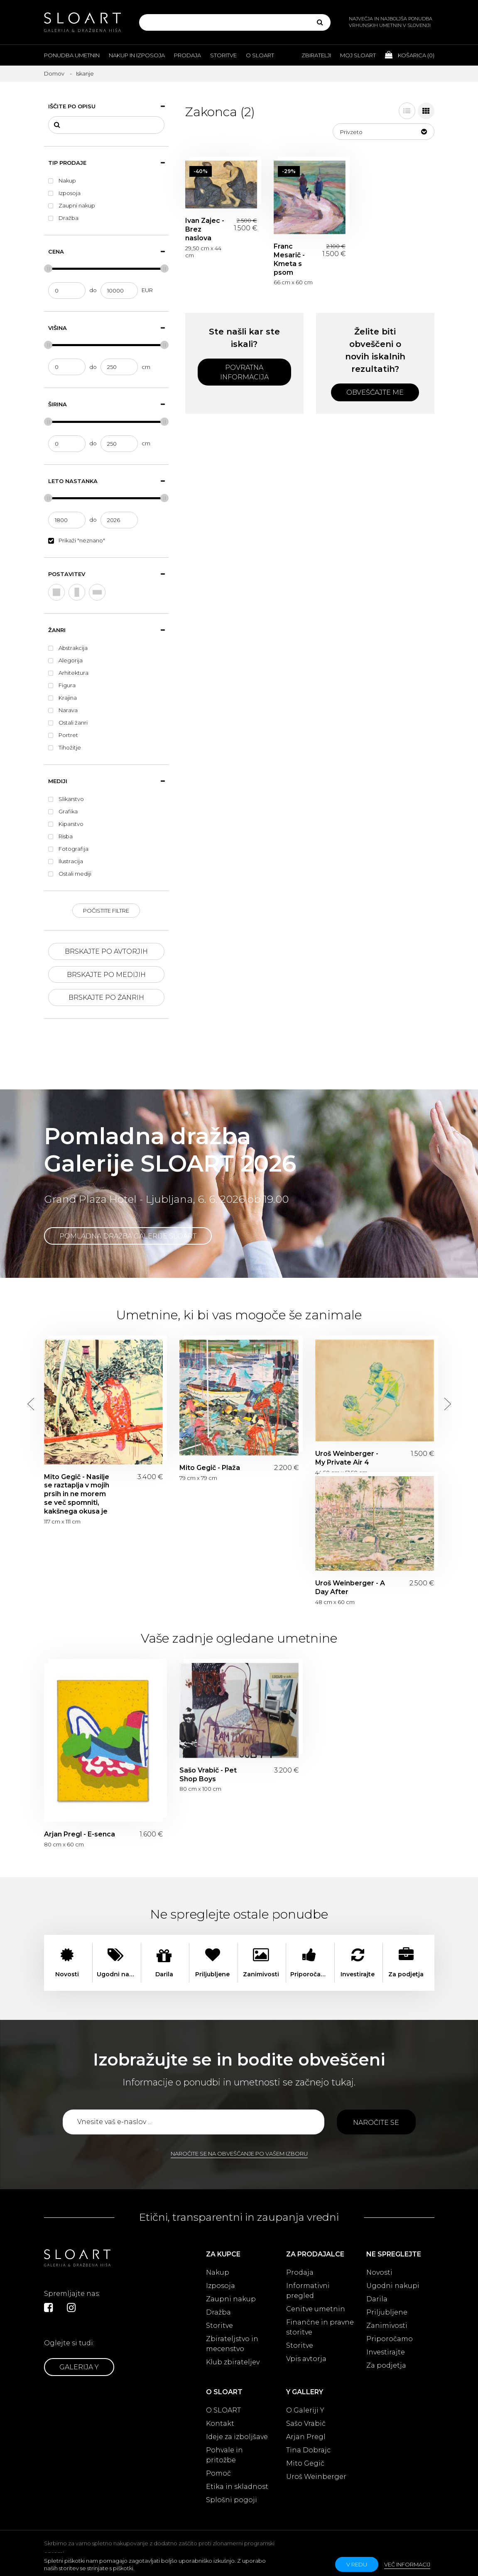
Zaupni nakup (231, 2299)
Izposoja (220, 2286)
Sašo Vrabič (306, 2423)
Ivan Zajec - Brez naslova (204, 229)
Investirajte (385, 2352)
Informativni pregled (308, 2291)
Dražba (218, 2312)
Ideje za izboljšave (237, 2437)
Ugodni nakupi (392, 2286)
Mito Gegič (305, 2463)
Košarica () (409, 55)
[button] (383, 131)
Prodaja (187, 55)
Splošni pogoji (231, 2500)
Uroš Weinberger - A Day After (350, 1587)
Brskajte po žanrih (106, 997)
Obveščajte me (375, 392)
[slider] (48, 268)
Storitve (223, 55)
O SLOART (223, 2410)
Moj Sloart (358, 55)
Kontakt (220, 2423)
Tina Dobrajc (308, 2450)
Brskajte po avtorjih (106, 951)
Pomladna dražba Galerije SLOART (127, 1236)
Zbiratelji (316, 55)
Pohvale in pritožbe (224, 2455)
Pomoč (218, 2473)
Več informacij (407, 2564)
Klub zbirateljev (233, 2362)
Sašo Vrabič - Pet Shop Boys (208, 1774)
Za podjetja (386, 2365)
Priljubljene (386, 2312)
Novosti (379, 2272)
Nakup (217, 2272)
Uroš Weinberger (316, 2477)
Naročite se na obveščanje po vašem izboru (239, 2153)
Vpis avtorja (306, 2359)
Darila (376, 2299)
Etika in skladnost (237, 2487)
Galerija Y (79, 2367)
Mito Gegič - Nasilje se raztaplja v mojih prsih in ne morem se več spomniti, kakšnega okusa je (76, 1494)
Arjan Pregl (306, 2437)
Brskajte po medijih (106, 975)
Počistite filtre (106, 910)
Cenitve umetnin (315, 2309)
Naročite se (376, 2123)
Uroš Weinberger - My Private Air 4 (346, 1458)
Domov (54, 73)
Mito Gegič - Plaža (209, 1468)
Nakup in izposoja (137, 55)
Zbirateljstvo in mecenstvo (232, 2344)
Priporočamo (389, 2339)
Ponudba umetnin (72, 55)
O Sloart (260, 55)
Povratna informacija (244, 372)
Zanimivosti (386, 2325)
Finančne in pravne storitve (320, 2327)
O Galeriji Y (305, 2410)
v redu (356, 2564)
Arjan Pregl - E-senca (79, 1834)
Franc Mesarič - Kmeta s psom (289, 259)
